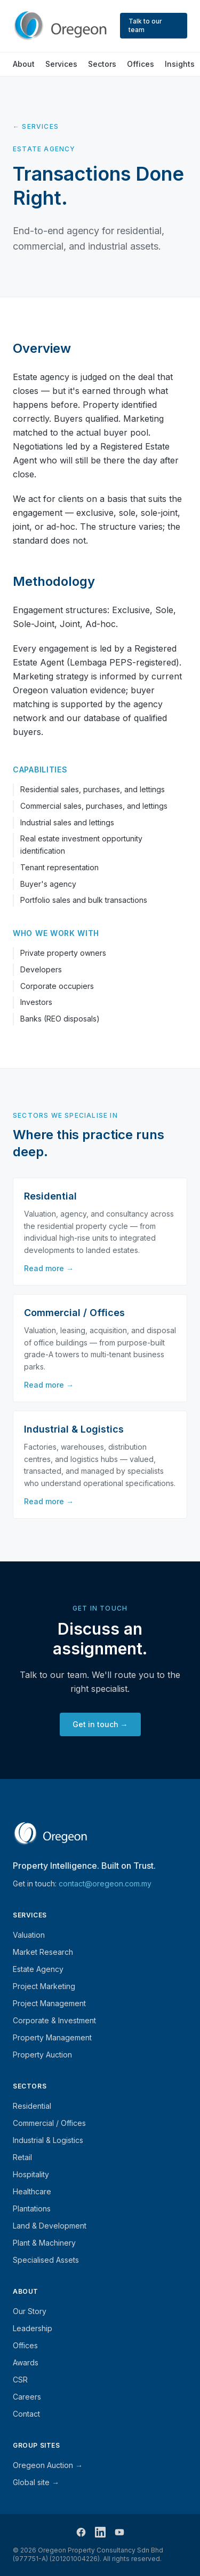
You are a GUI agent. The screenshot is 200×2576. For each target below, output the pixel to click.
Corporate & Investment (54, 2020)
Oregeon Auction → (48, 2465)
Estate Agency (38, 1969)
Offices (140, 63)
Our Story (29, 2311)
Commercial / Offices (49, 2123)
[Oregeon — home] (60, 26)
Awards (25, 2362)
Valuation (29, 1934)
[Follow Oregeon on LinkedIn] (100, 2532)
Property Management (52, 2037)
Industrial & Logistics (48, 2140)
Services (61, 63)
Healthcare (32, 2191)
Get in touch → (100, 1724)
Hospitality (31, 2174)
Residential (32, 2105)
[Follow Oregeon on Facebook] (81, 2532)
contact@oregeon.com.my (105, 1883)
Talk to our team (145, 25)
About (24, 63)
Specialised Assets (46, 2259)
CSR (20, 2379)
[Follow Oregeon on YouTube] (119, 2532)
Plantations (32, 2208)
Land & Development (49, 2225)
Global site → (36, 2482)
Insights (180, 63)
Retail (22, 2157)
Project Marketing (44, 1986)
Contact (26, 2413)
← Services (36, 126)
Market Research (43, 1951)
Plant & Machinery (44, 2242)
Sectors (102, 63)
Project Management (49, 2003)
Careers (27, 2396)
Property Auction (42, 2054)
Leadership (32, 2328)
